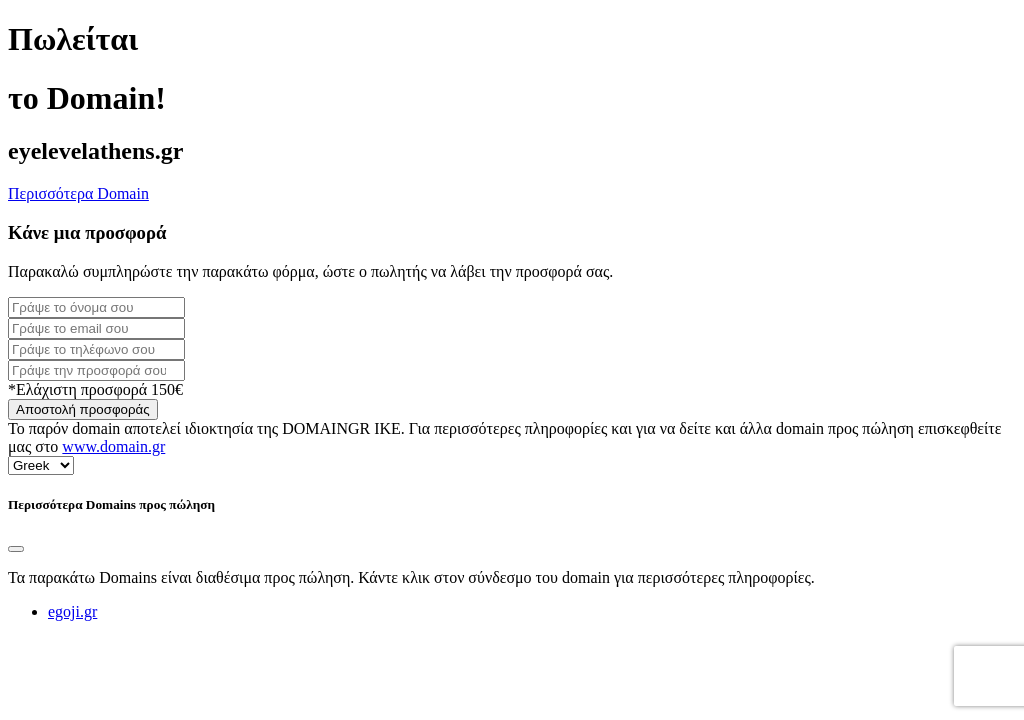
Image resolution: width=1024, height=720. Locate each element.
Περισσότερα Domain (78, 193)
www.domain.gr (113, 446)
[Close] (16, 549)
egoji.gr (72, 611)
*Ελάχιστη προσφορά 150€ (95, 389)
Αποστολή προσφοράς (83, 409)
